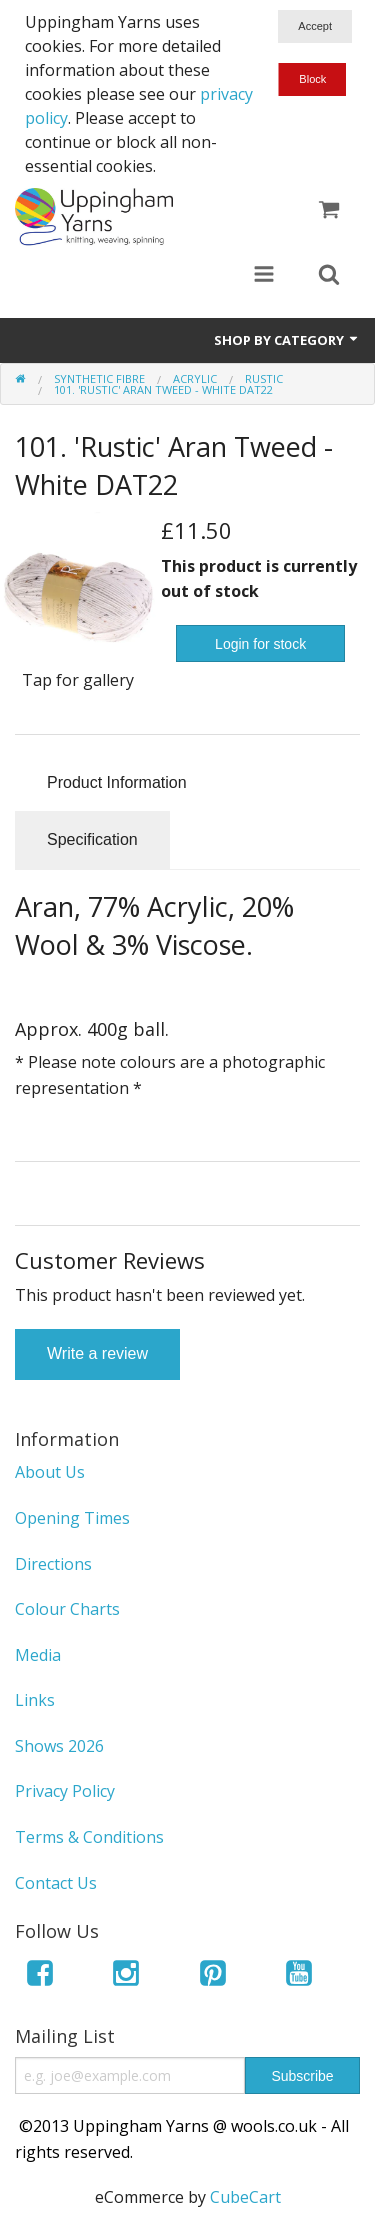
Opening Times (72, 1518)
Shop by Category (287, 340)
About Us (50, 1472)
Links (35, 1700)
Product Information (117, 782)
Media (38, 1655)
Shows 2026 (59, 1746)
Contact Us (56, 1883)
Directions (53, 1564)
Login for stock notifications (260, 649)
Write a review (97, 1353)
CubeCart (245, 2197)
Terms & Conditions (89, 1837)
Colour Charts (67, 1609)
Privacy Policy (65, 1791)
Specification (92, 839)
